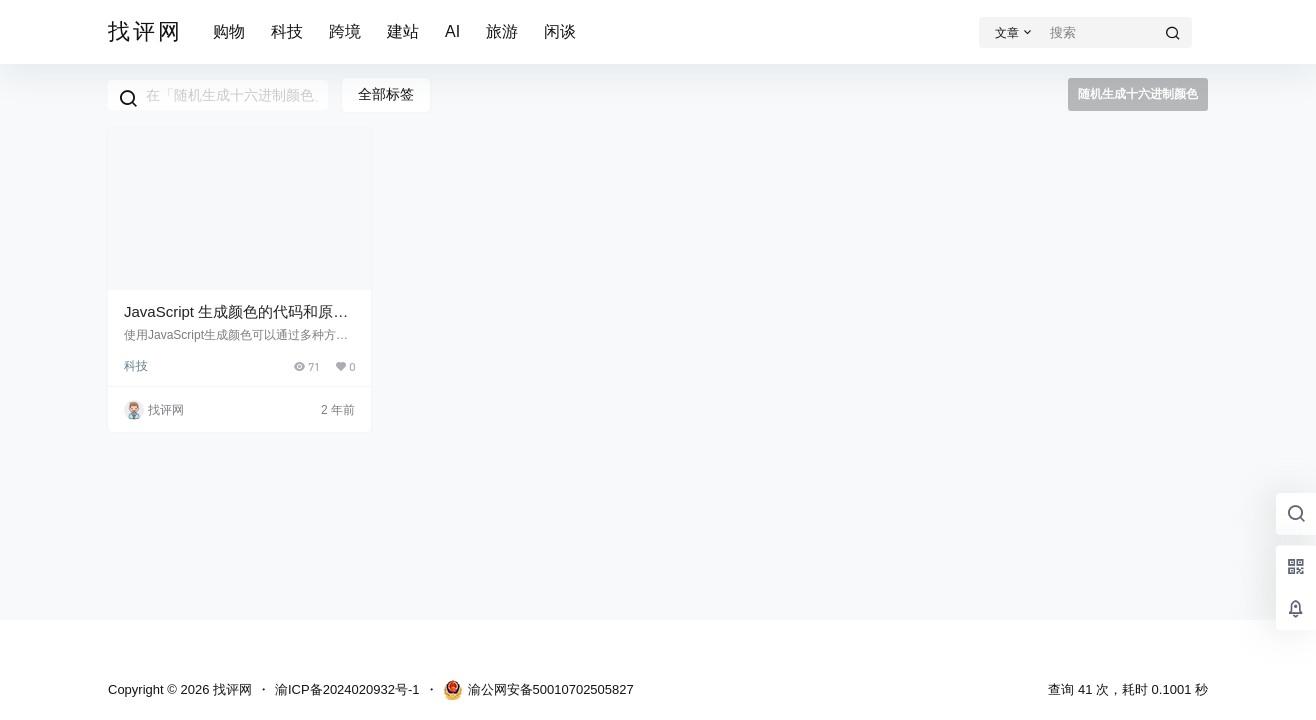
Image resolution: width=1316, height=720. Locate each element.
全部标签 (386, 94)
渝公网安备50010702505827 (538, 690)
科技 (287, 31)
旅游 (502, 31)
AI (452, 31)
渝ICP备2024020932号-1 (347, 689)
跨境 (345, 31)
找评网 (230, 689)
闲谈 (560, 31)
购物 (229, 31)
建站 (403, 31)
